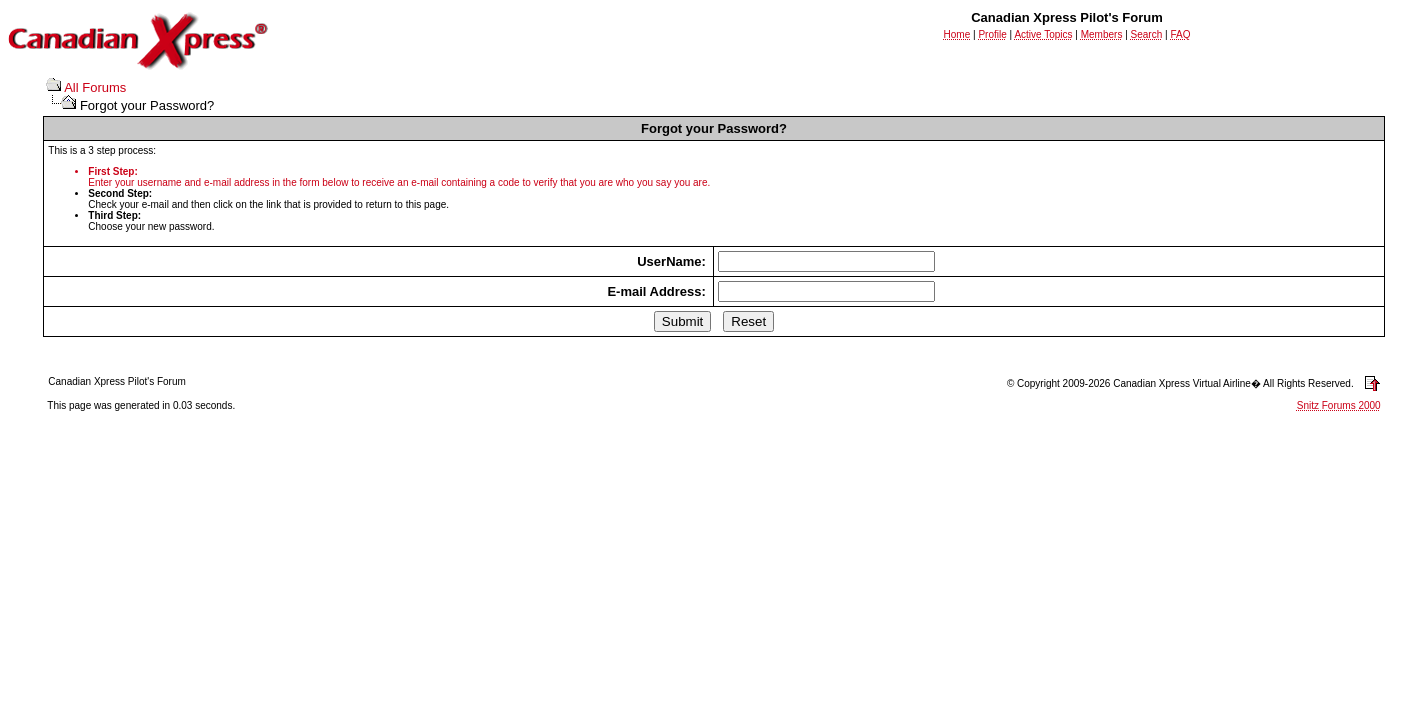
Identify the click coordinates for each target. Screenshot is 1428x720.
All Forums (95, 87)
